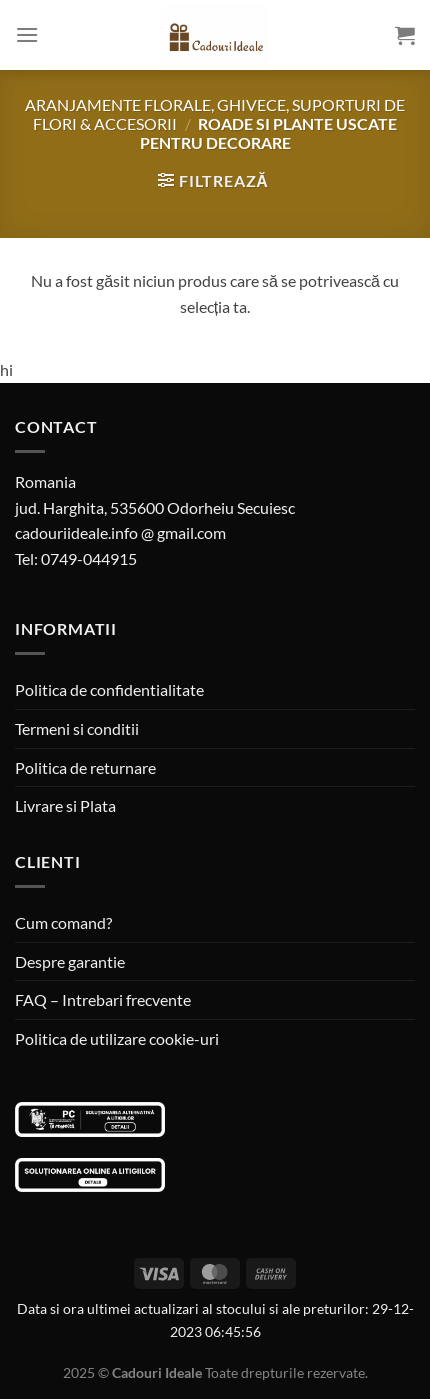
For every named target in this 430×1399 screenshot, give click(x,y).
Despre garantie (70, 961)
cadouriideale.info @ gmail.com (120, 532)
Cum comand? (63, 922)
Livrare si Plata (65, 805)
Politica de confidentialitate (109, 689)
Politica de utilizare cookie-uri (117, 1038)
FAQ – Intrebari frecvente (103, 999)
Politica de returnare (85, 767)
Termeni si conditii (77, 728)
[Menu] (27, 34)
